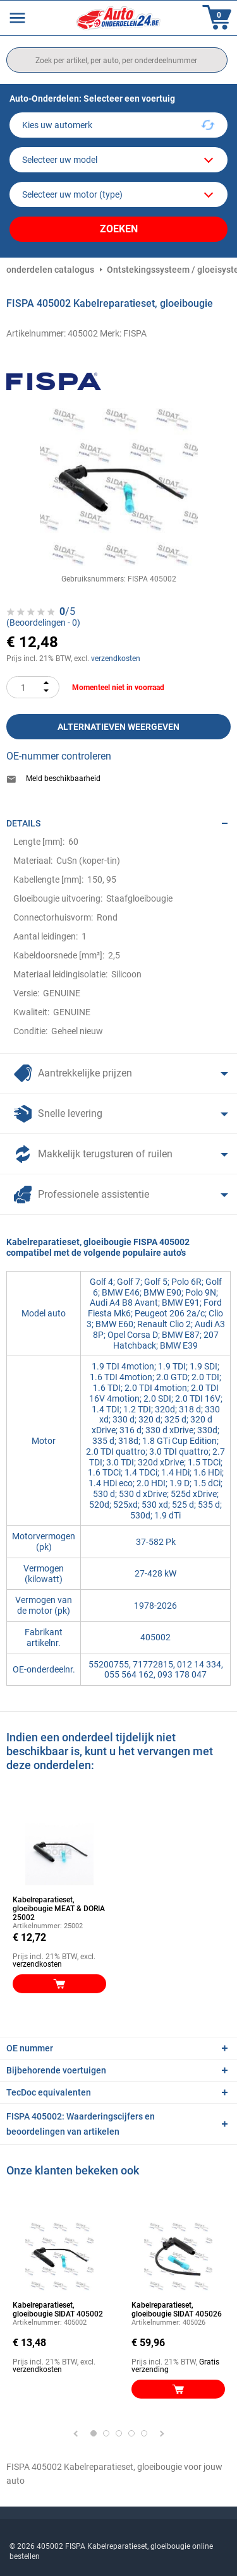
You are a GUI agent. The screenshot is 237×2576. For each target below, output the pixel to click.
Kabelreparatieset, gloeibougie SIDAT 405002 (58, 2309)
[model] (118, 159)
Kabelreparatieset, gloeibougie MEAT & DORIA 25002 (59, 1908)
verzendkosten (115, 658)
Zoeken (119, 229)
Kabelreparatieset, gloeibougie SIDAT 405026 (176, 2309)
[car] (118, 194)
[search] (117, 60)
